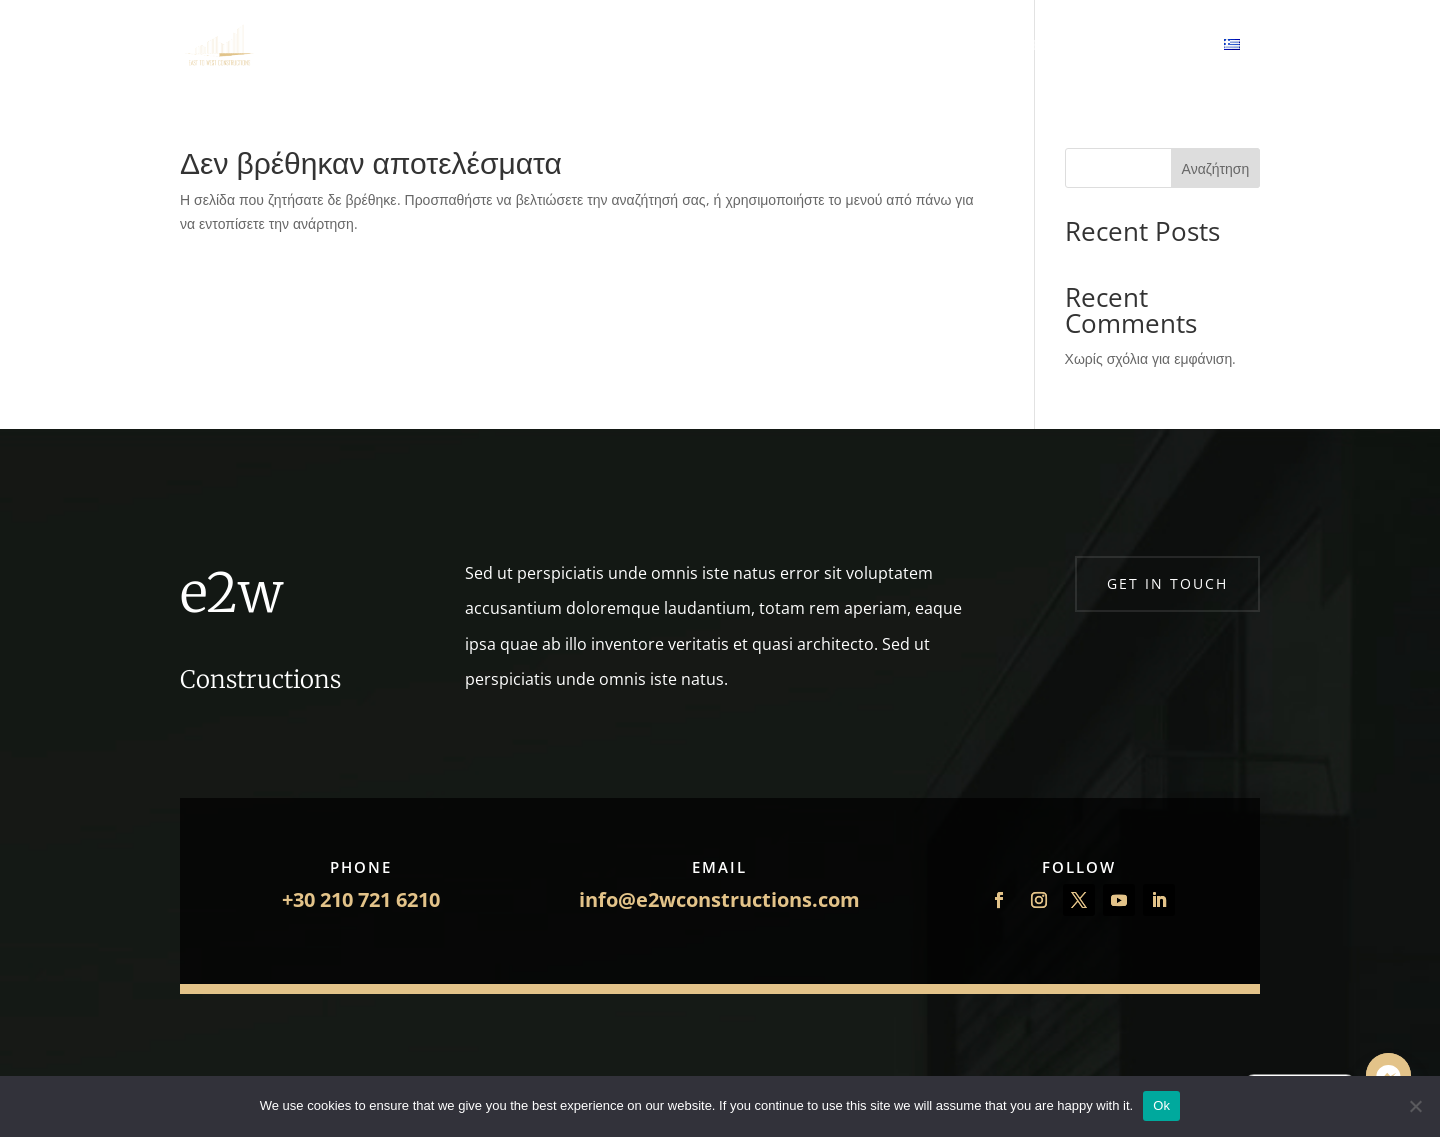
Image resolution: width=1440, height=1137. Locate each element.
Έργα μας (720, 46)
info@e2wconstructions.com (719, 899)
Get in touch (1167, 583)
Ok (1161, 1105)
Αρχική (509, 46)
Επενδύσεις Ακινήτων (1105, 46)
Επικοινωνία (964, 46)
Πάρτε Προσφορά (838, 46)
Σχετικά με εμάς (611, 46)
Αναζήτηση (1216, 168)
